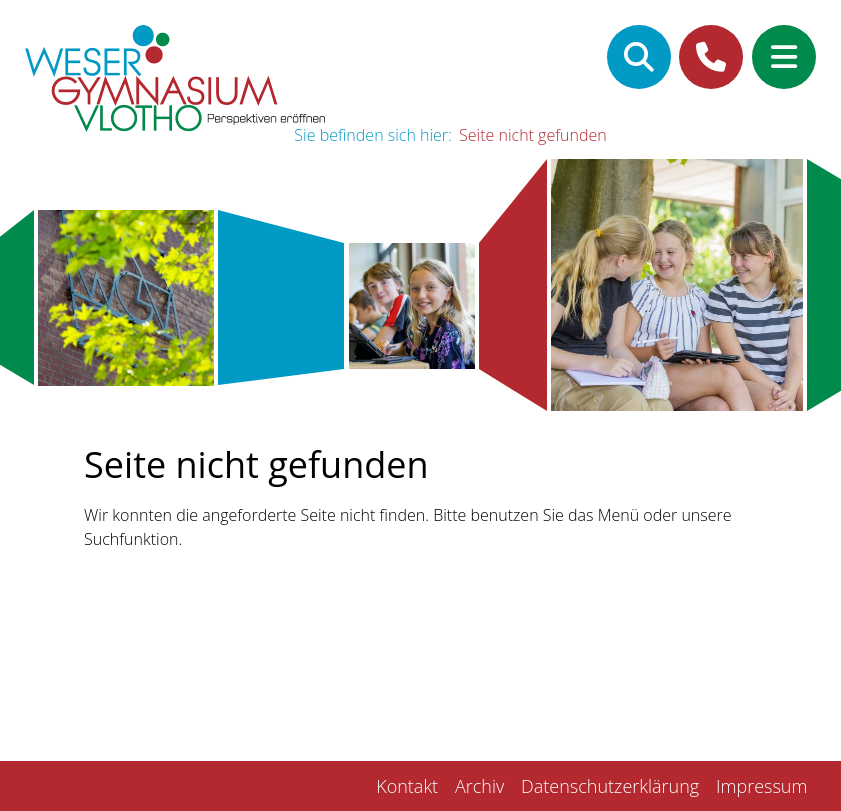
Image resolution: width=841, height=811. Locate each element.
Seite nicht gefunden (533, 135)
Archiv (479, 786)
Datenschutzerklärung (610, 786)
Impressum (761, 786)
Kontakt (407, 786)
